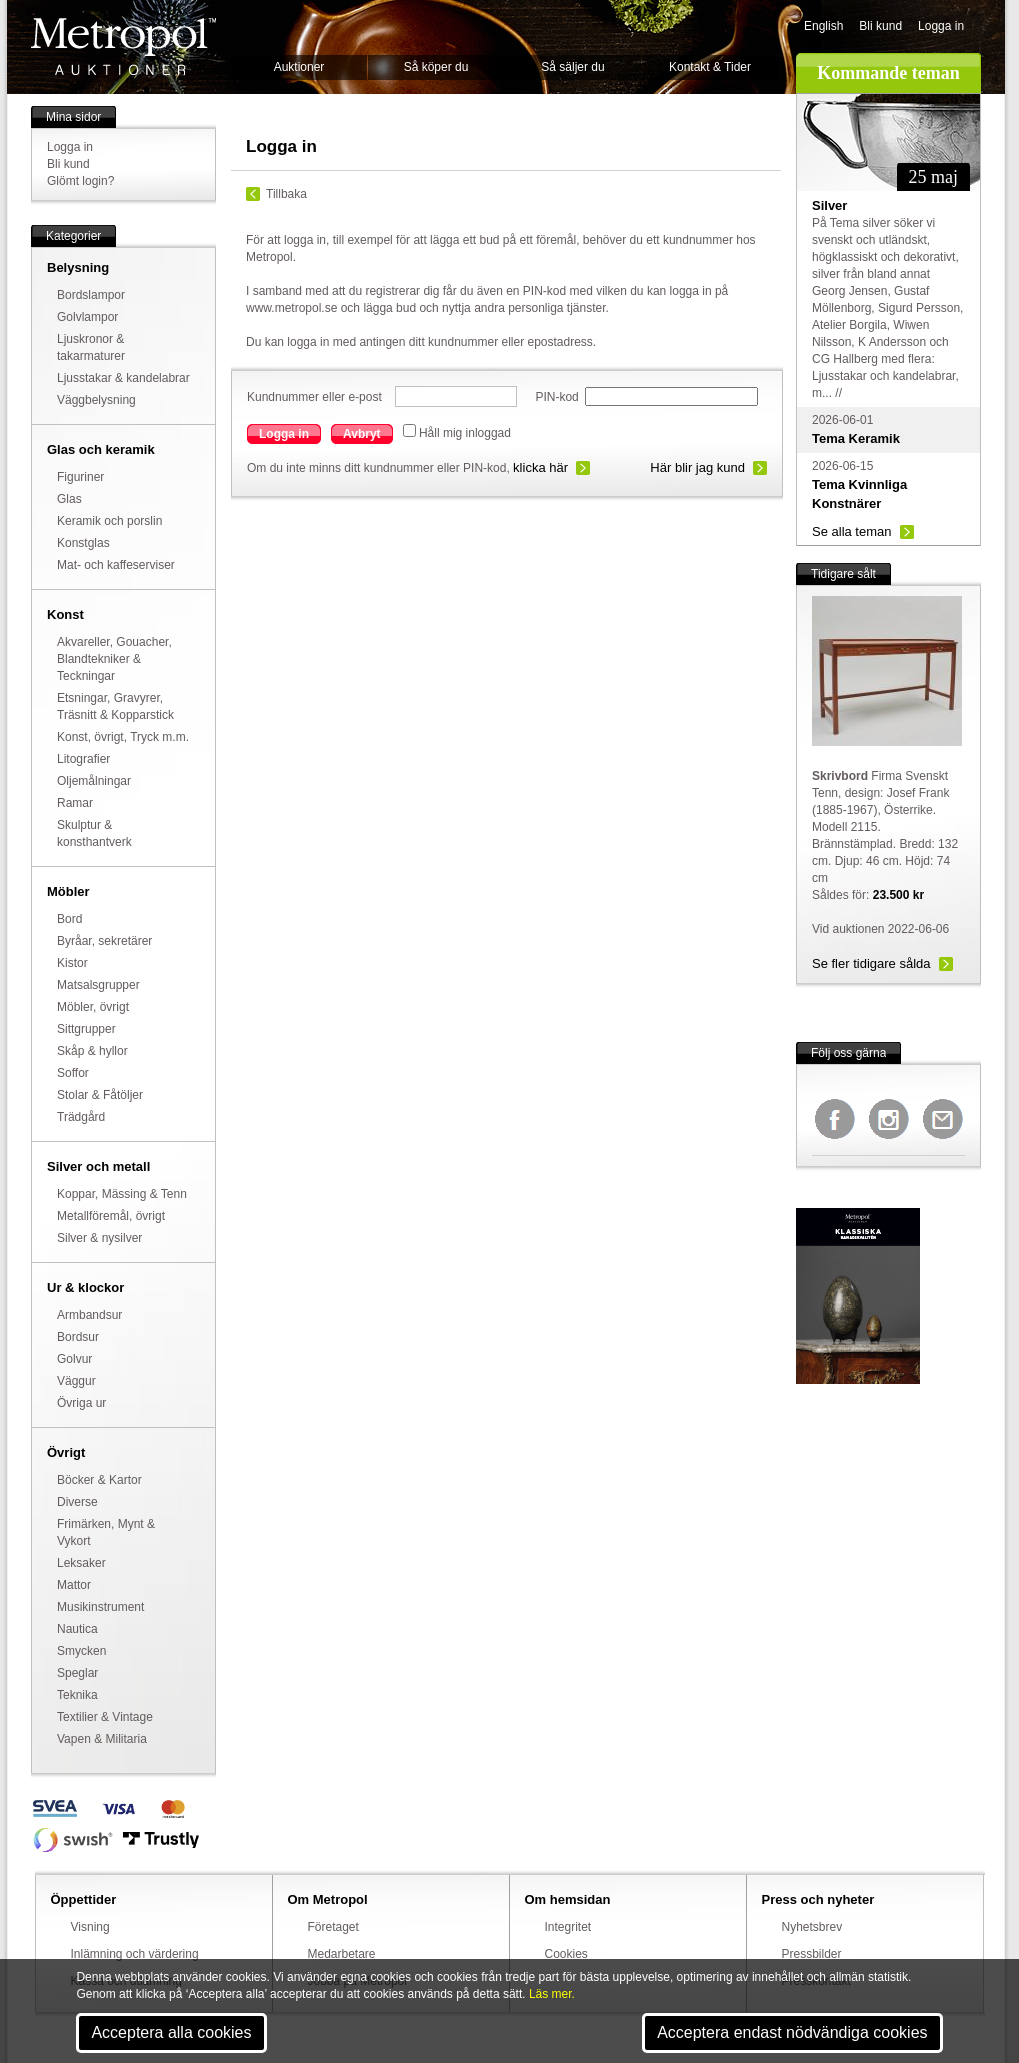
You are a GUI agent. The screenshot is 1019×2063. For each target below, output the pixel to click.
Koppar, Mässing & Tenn (122, 1194)
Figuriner (80, 477)
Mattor (74, 1585)
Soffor (73, 1073)
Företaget (333, 1927)
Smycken (81, 1651)
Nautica (77, 1629)
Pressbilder (812, 1954)
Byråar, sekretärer (104, 941)
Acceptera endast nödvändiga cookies (792, 2032)
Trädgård (81, 1117)
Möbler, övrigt (93, 1007)
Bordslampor (91, 295)
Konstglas (83, 543)
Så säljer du (572, 67)
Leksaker (81, 1563)
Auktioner (299, 67)
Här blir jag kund (697, 467)
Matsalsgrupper (98, 985)
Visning (90, 1927)
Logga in (941, 26)
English (823, 26)
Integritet (568, 1927)
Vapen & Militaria (102, 1739)
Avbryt (362, 434)
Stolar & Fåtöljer (100, 1095)
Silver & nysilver (99, 1238)
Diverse (77, 1502)
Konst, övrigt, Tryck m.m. (123, 737)
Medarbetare (342, 1954)
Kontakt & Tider (710, 67)
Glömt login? (80, 181)
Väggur (76, 1381)
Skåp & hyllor (92, 1051)
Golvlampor (87, 317)
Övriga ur (81, 1403)
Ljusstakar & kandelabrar (123, 378)
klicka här (540, 467)
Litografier (83, 759)
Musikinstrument (100, 1607)
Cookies (566, 1954)
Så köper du (436, 67)
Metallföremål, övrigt (111, 1216)
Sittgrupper (86, 1029)
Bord (69, 919)
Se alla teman (852, 531)
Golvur (74, 1359)
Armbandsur (89, 1315)
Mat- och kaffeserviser (116, 565)
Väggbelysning (96, 400)
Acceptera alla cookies (171, 2032)
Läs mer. (552, 1994)
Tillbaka (286, 194)
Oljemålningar (94, 781)
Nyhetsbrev (812, 1927)
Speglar (77, 1673)
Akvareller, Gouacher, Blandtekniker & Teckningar (114, 659)
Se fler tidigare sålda (871, 963)
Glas (69, 499)
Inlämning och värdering (135, 1954)
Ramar (75, 803)
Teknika (77, 1695)
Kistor (72, 963)
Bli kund (880, 26)
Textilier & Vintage (105, 1717)
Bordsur (78, 1337)
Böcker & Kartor (99, 1480)
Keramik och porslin (109, 521)
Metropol (123, 46)
